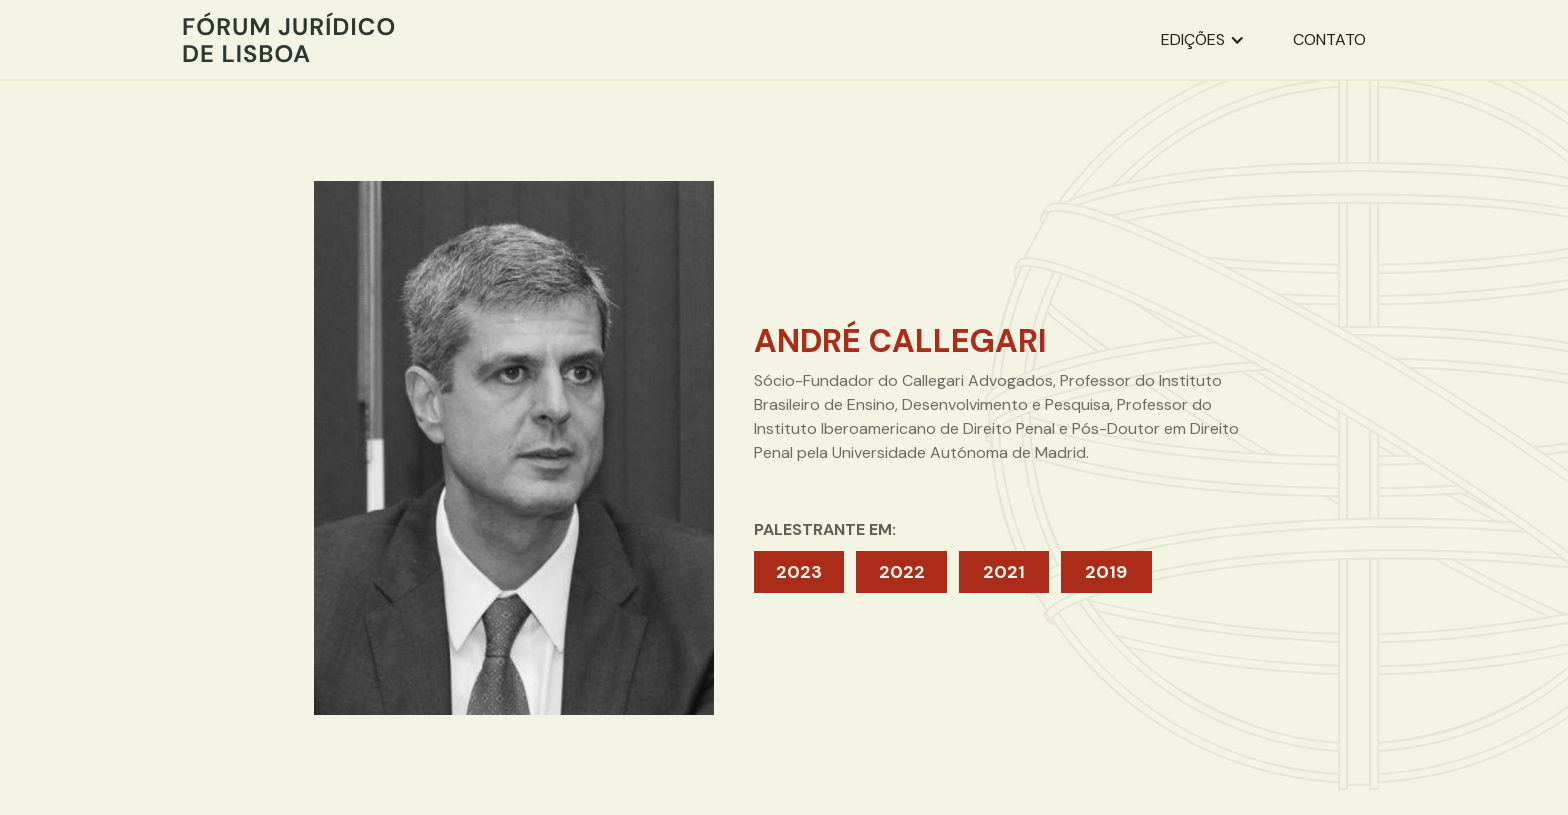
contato (1329, 39)
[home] (289, 39)
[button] (1203, 40)
